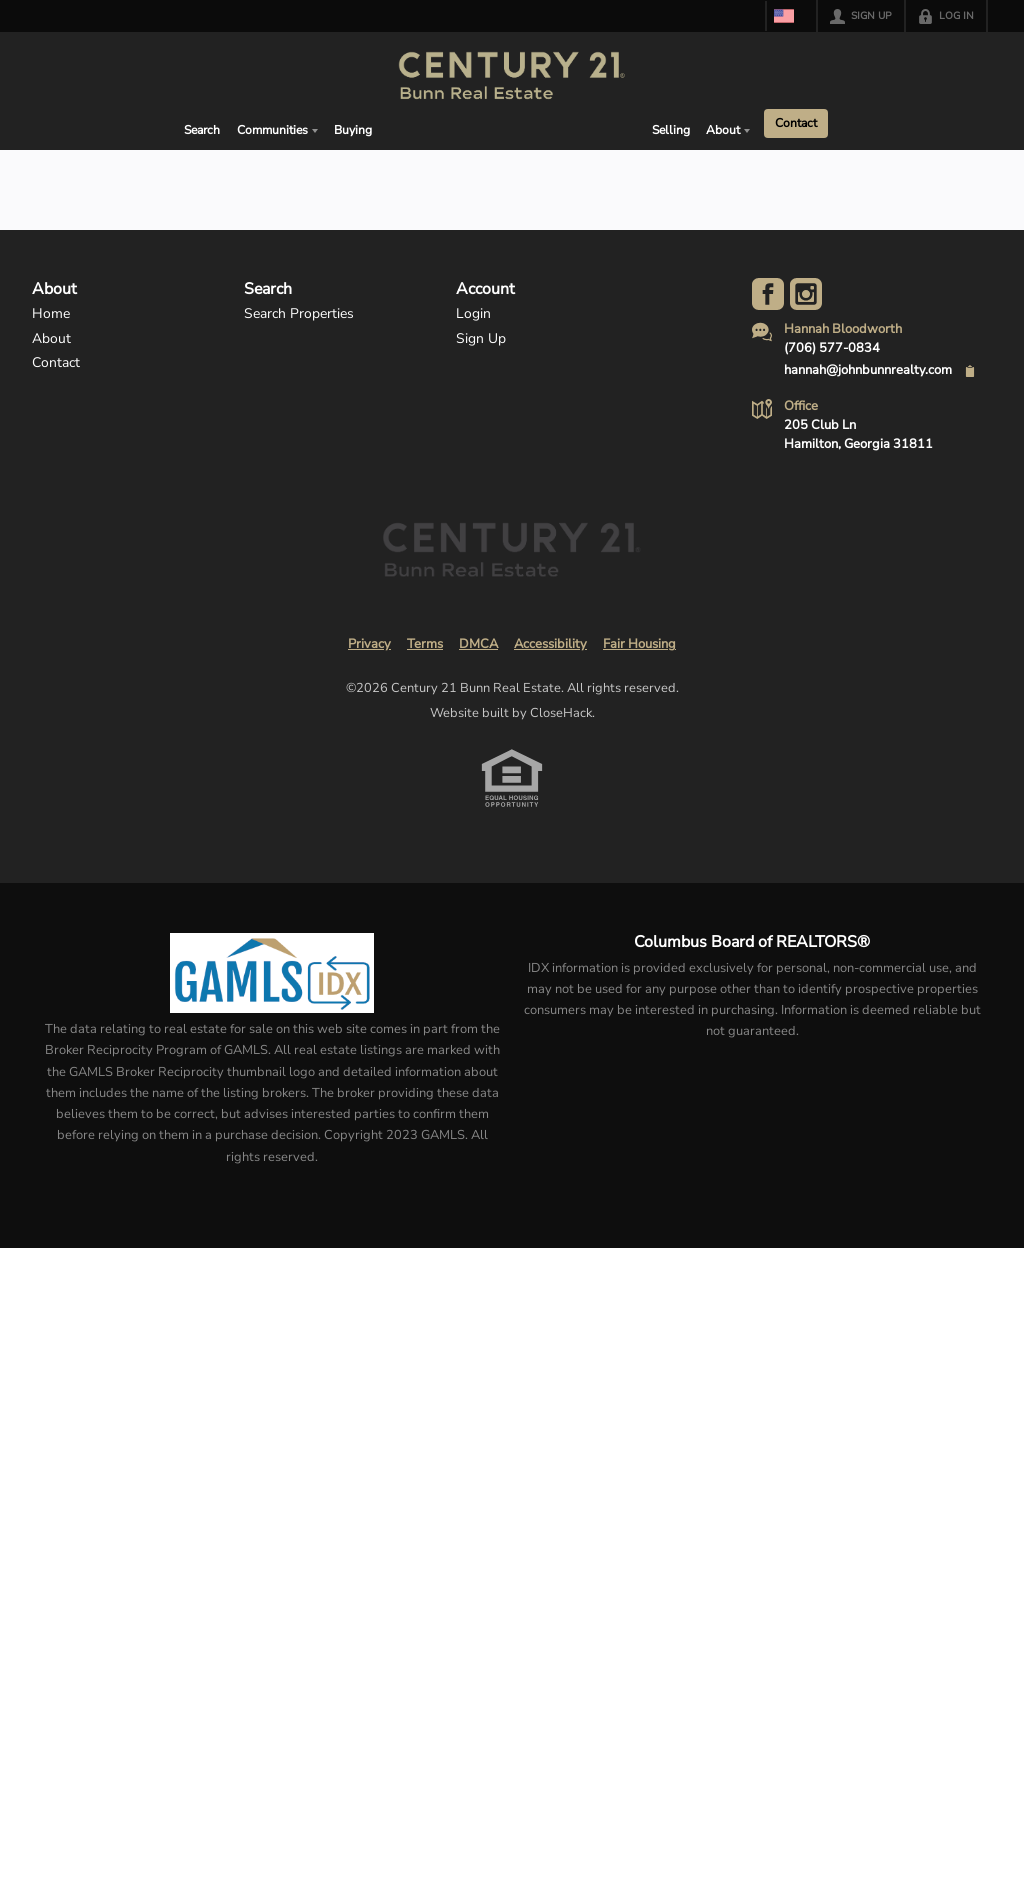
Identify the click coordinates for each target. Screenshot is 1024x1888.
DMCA (478, 644)
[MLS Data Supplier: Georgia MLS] (271, 973)
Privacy (369, 644)
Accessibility (550, 644)
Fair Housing (639, 644)
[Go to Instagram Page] (806, 294)
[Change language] (787, 16)
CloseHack (561, 713)
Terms (425, 644)
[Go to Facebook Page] (768, 294)
